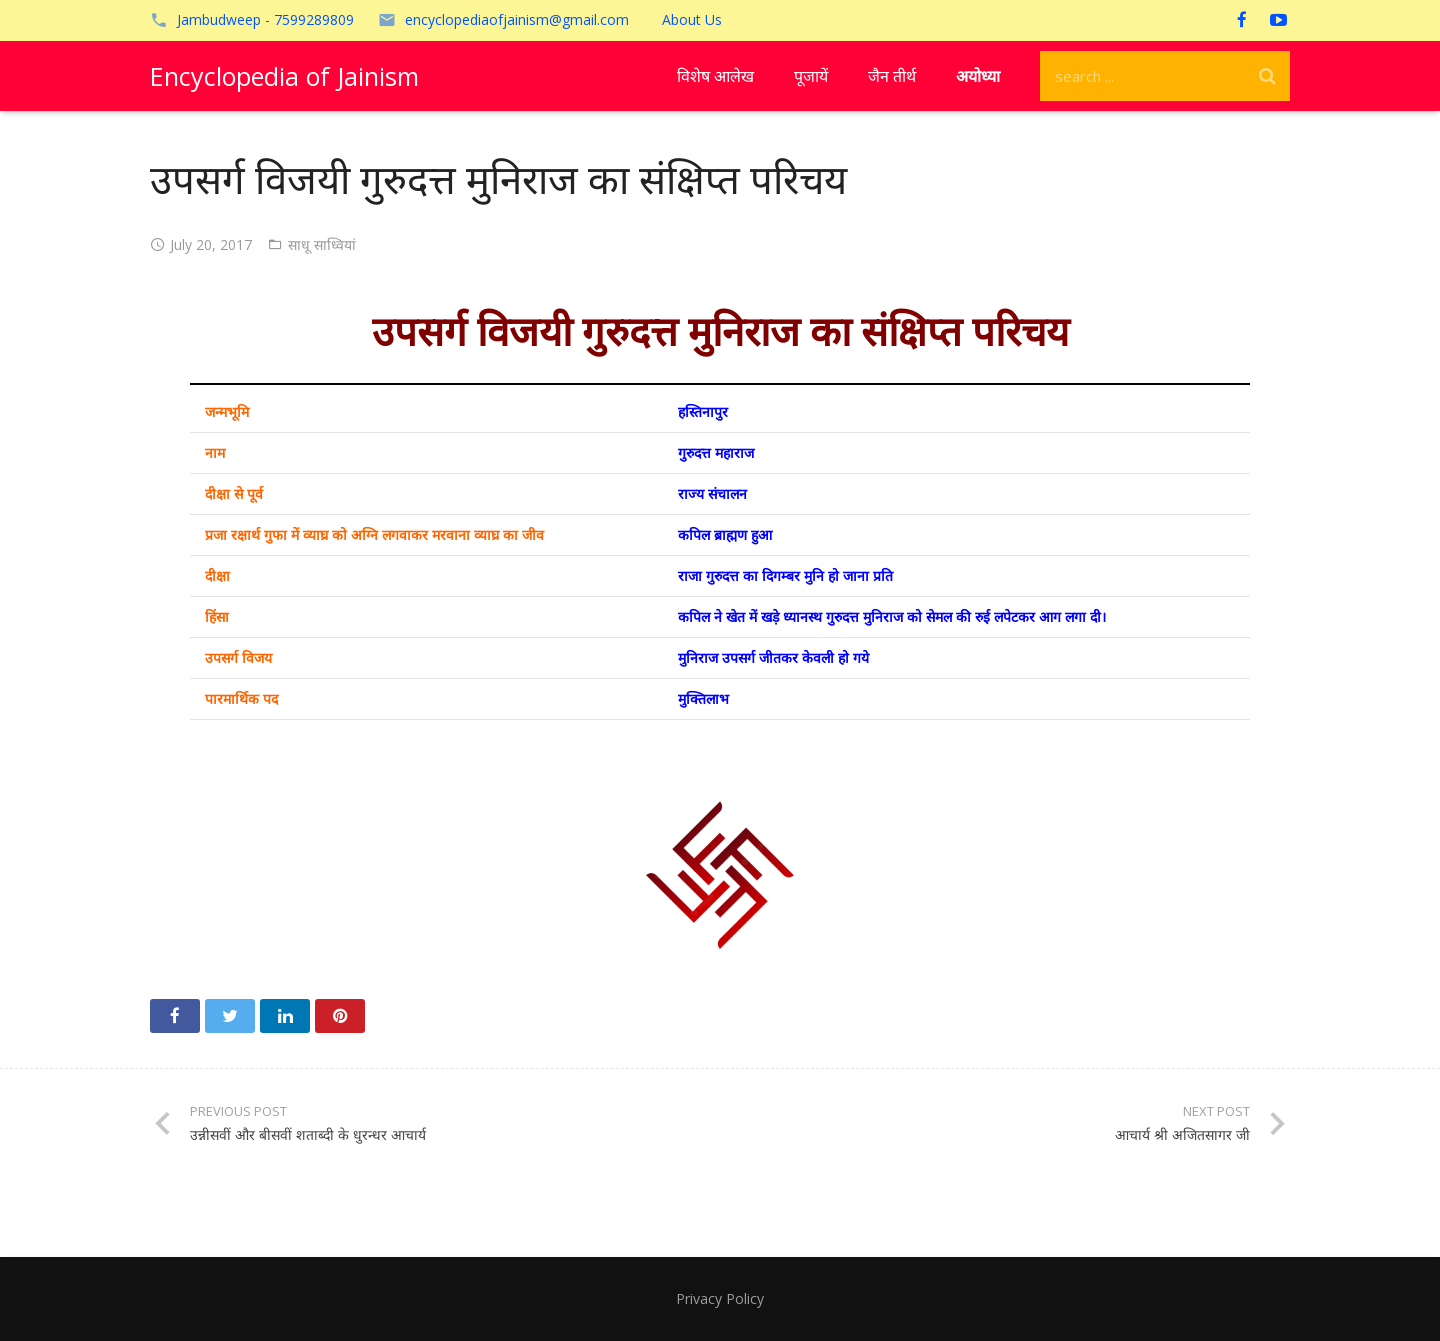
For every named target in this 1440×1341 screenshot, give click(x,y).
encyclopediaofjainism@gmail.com (517, 19)
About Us (692, 19)
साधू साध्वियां (322, 244)
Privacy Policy (720, 1298)
